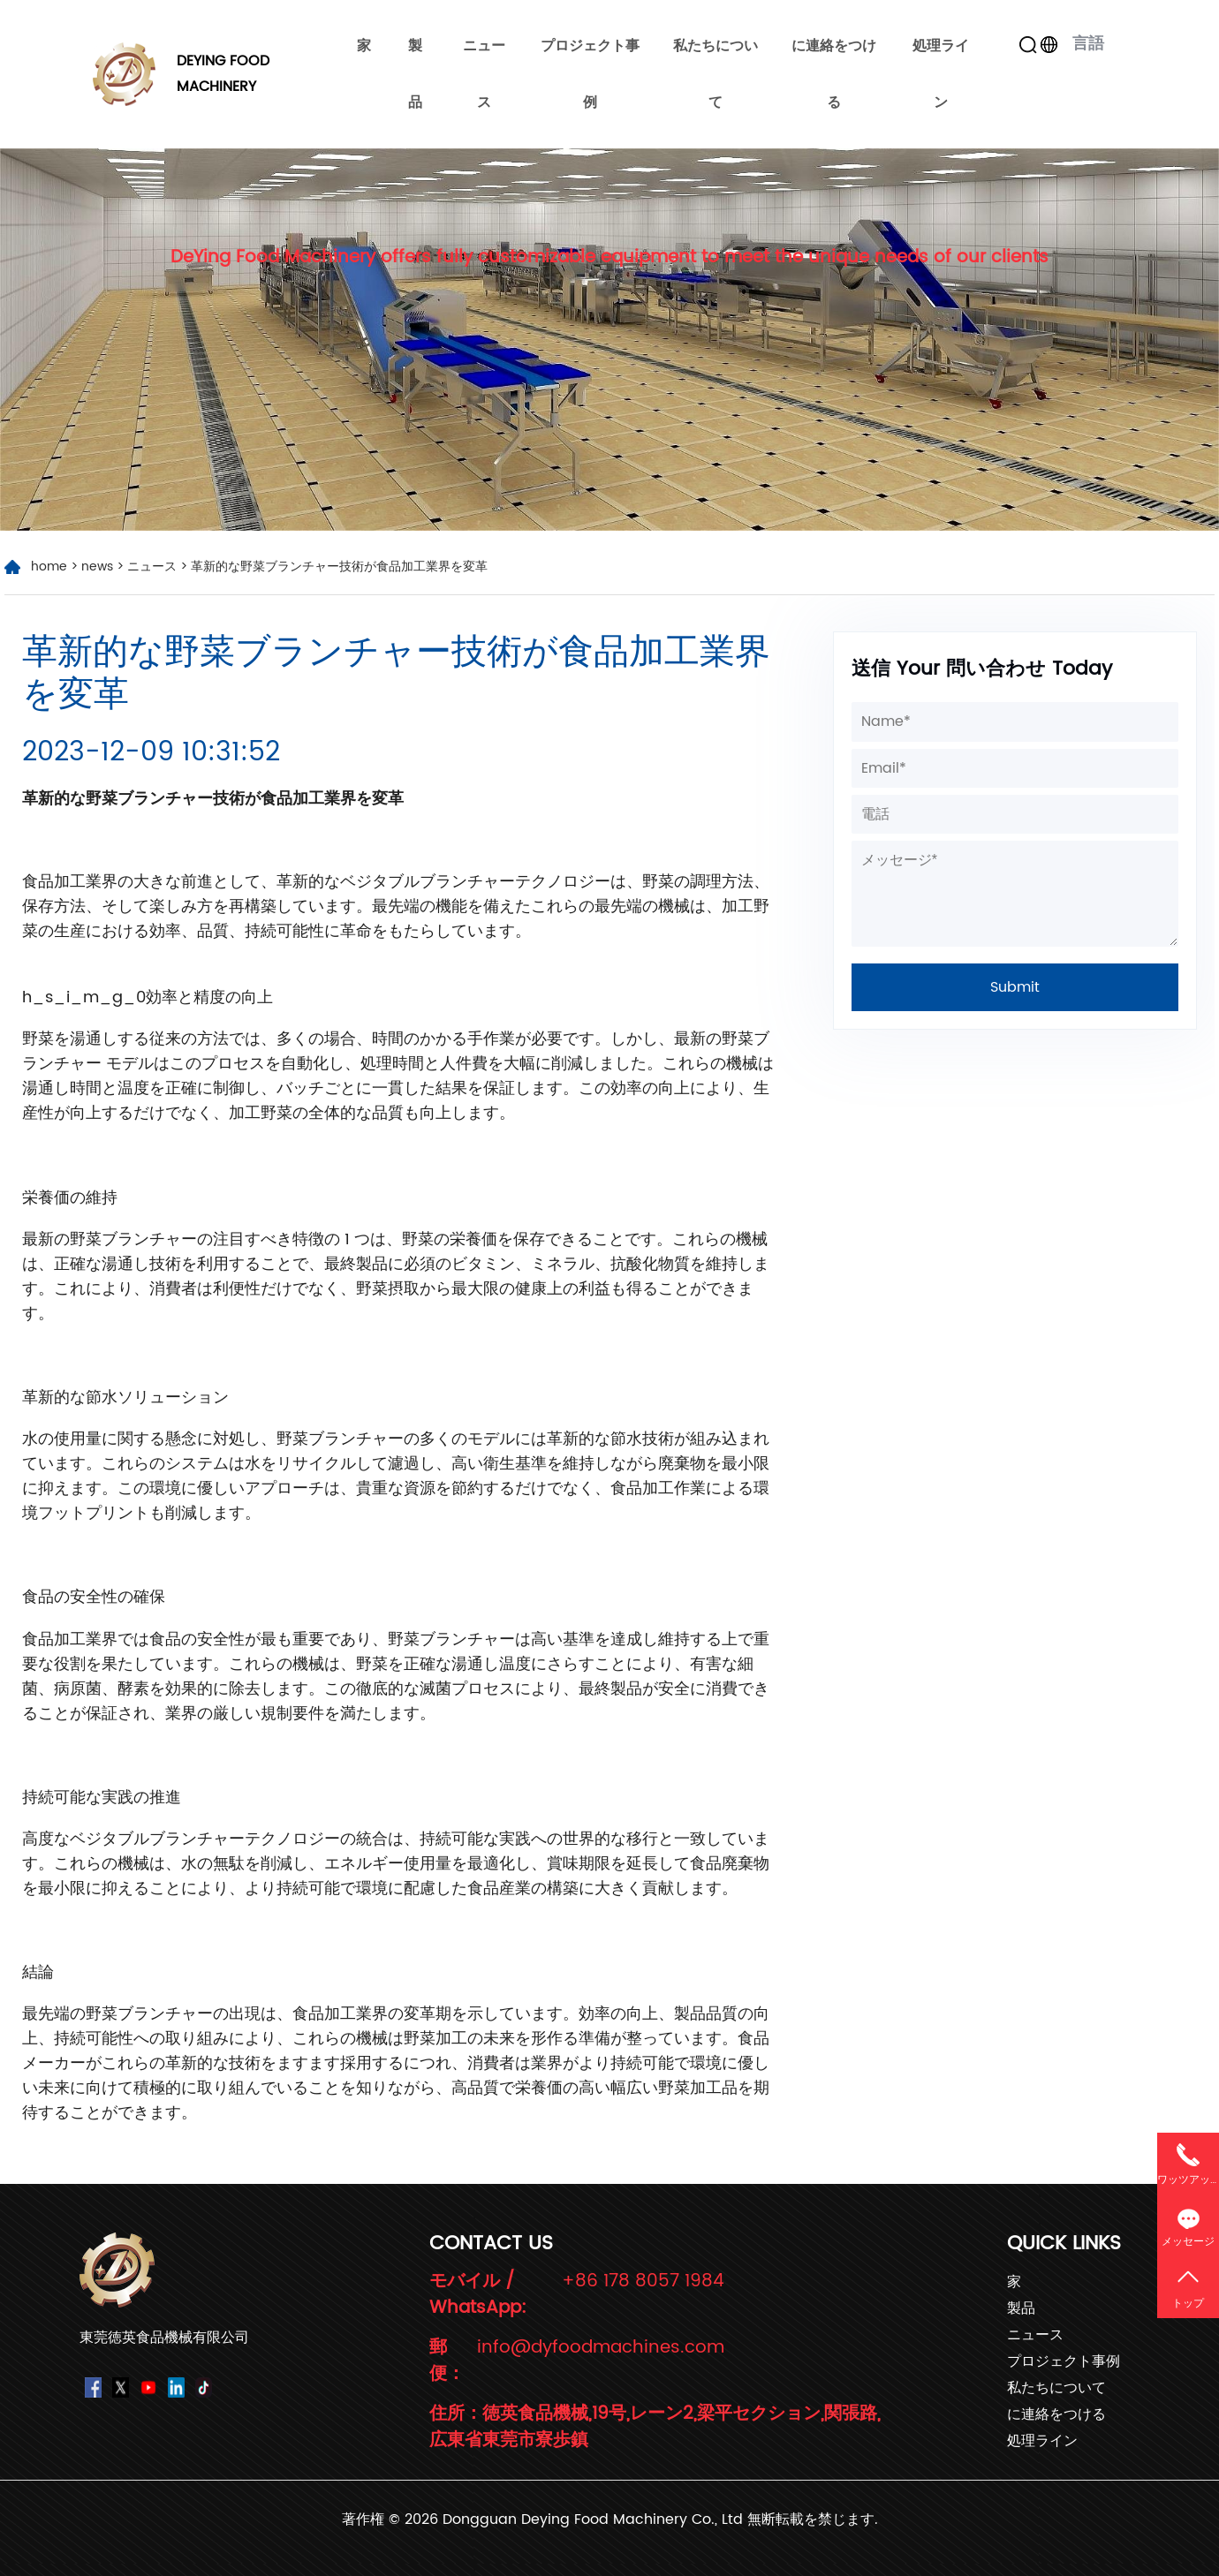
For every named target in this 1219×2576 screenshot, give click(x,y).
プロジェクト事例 (590, 74)
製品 (415, 74)
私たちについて (715, 74)
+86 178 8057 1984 (643, 2282)
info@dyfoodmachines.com (600, 2348)
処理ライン (940, 74)
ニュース (484, 74)
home (49, 566)
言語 (1079, 44)
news (97, 566)
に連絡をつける (833, 74)
